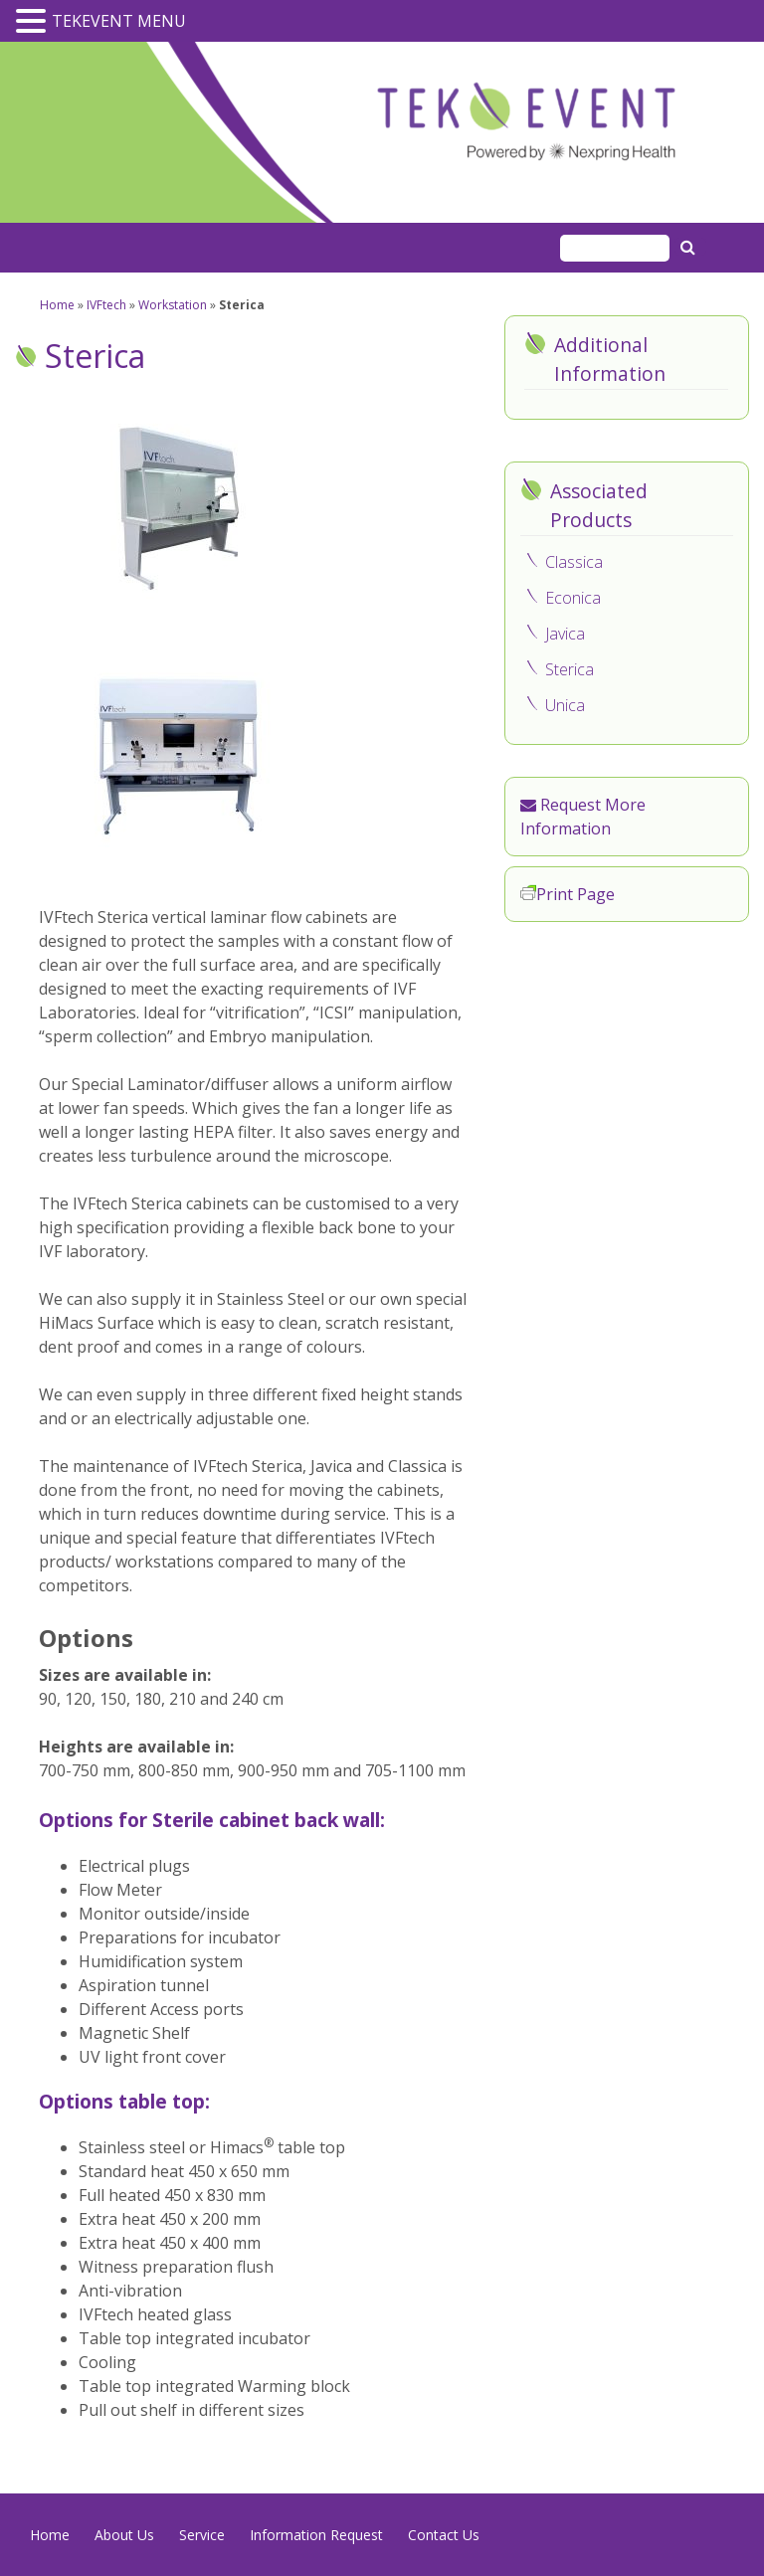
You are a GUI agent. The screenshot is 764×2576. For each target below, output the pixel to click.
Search (690, 247)
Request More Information (583, 816)
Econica (573, 598)
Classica (574, 562)
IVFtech (106, 304)
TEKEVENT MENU (119, 21)
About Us (124, 2534)
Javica (565, 633)
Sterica (569, 669)
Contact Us (443, 2534)
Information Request (316, 2534)
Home (57, 304)
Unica (565, 705)
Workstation (172, 304)
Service (202, 2534)
